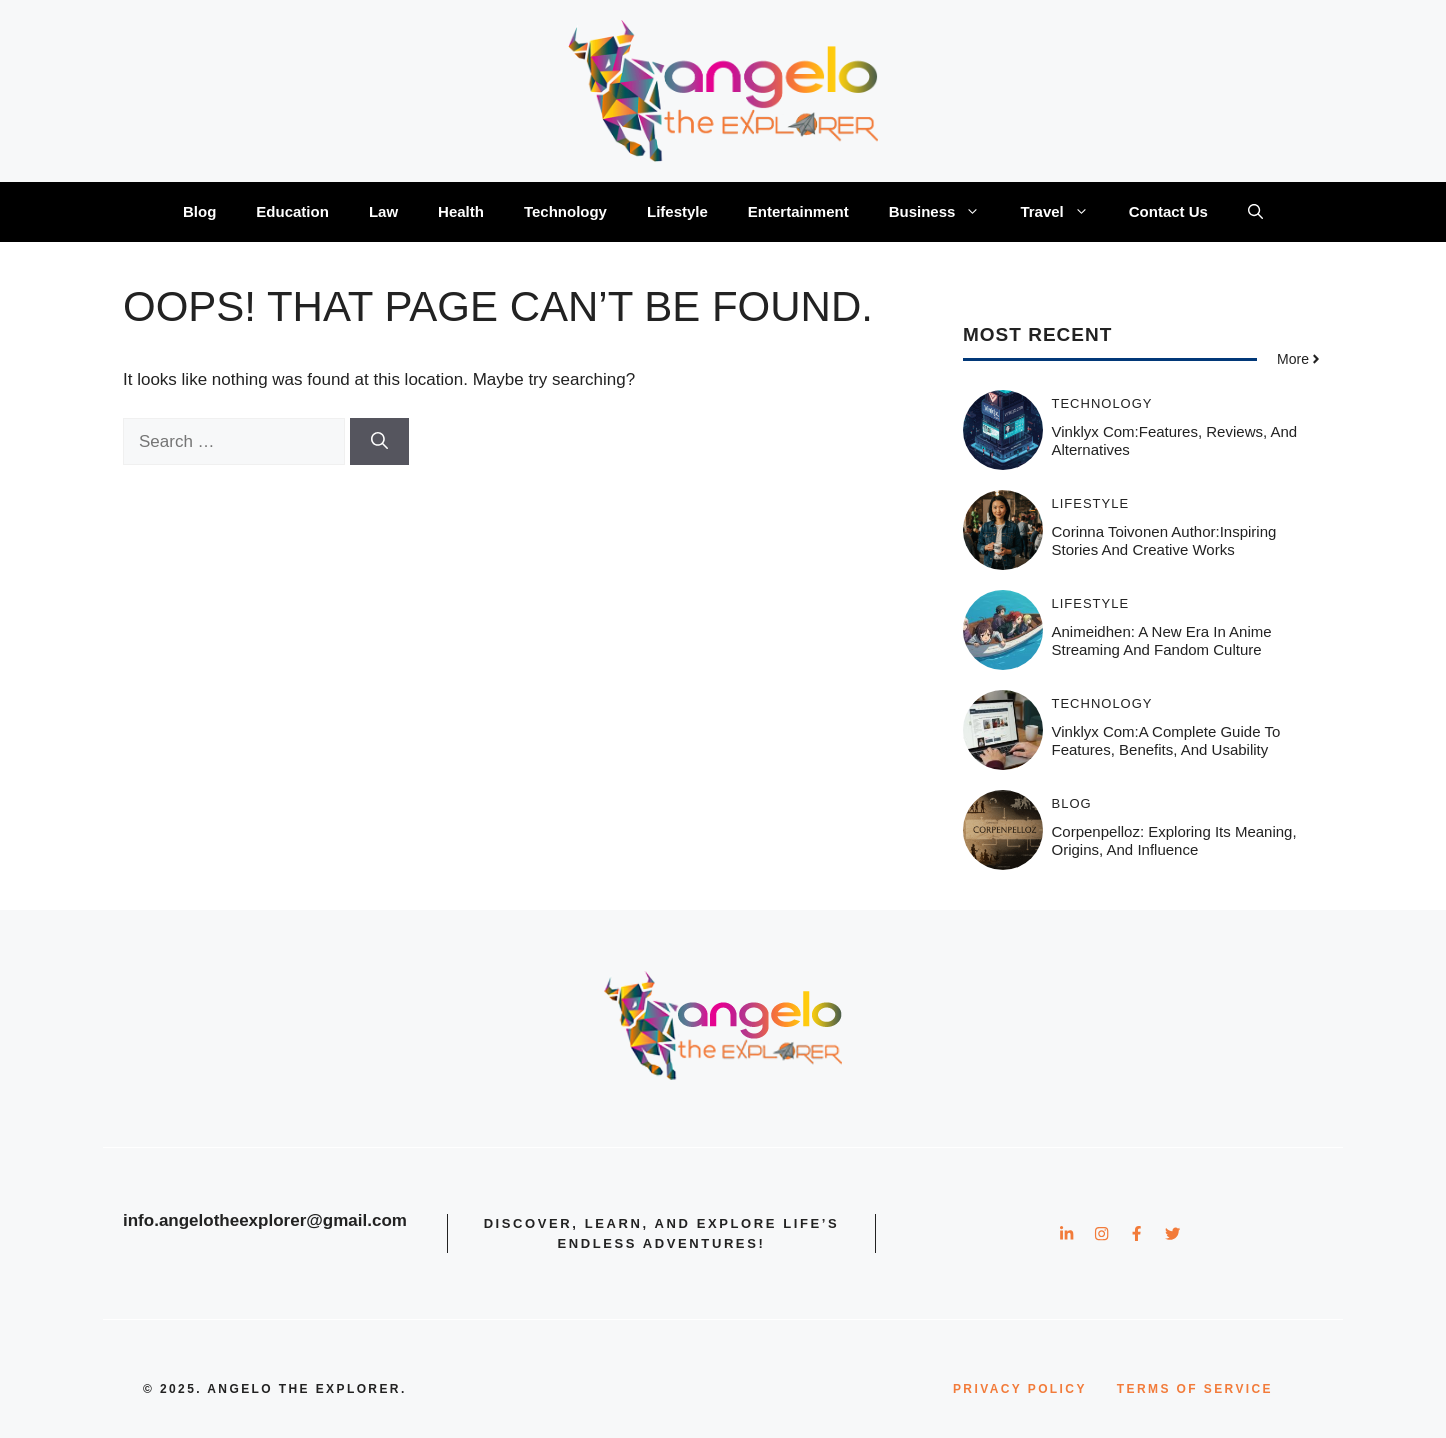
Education (292, 211)
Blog (199, 211)
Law (383, 211)
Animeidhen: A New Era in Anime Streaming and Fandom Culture (1162, 640)
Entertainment (798, 211)
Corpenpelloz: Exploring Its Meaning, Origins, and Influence (1174, 840)
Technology (565, 211)
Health (461, 211)
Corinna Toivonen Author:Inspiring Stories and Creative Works (1164, 540)
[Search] (379, 442)
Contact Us (1168, 211)
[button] (1255, 212)
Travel (1064, 212)
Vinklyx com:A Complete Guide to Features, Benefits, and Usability (1166, 740)
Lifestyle (677, 211)
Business (945, 212)
